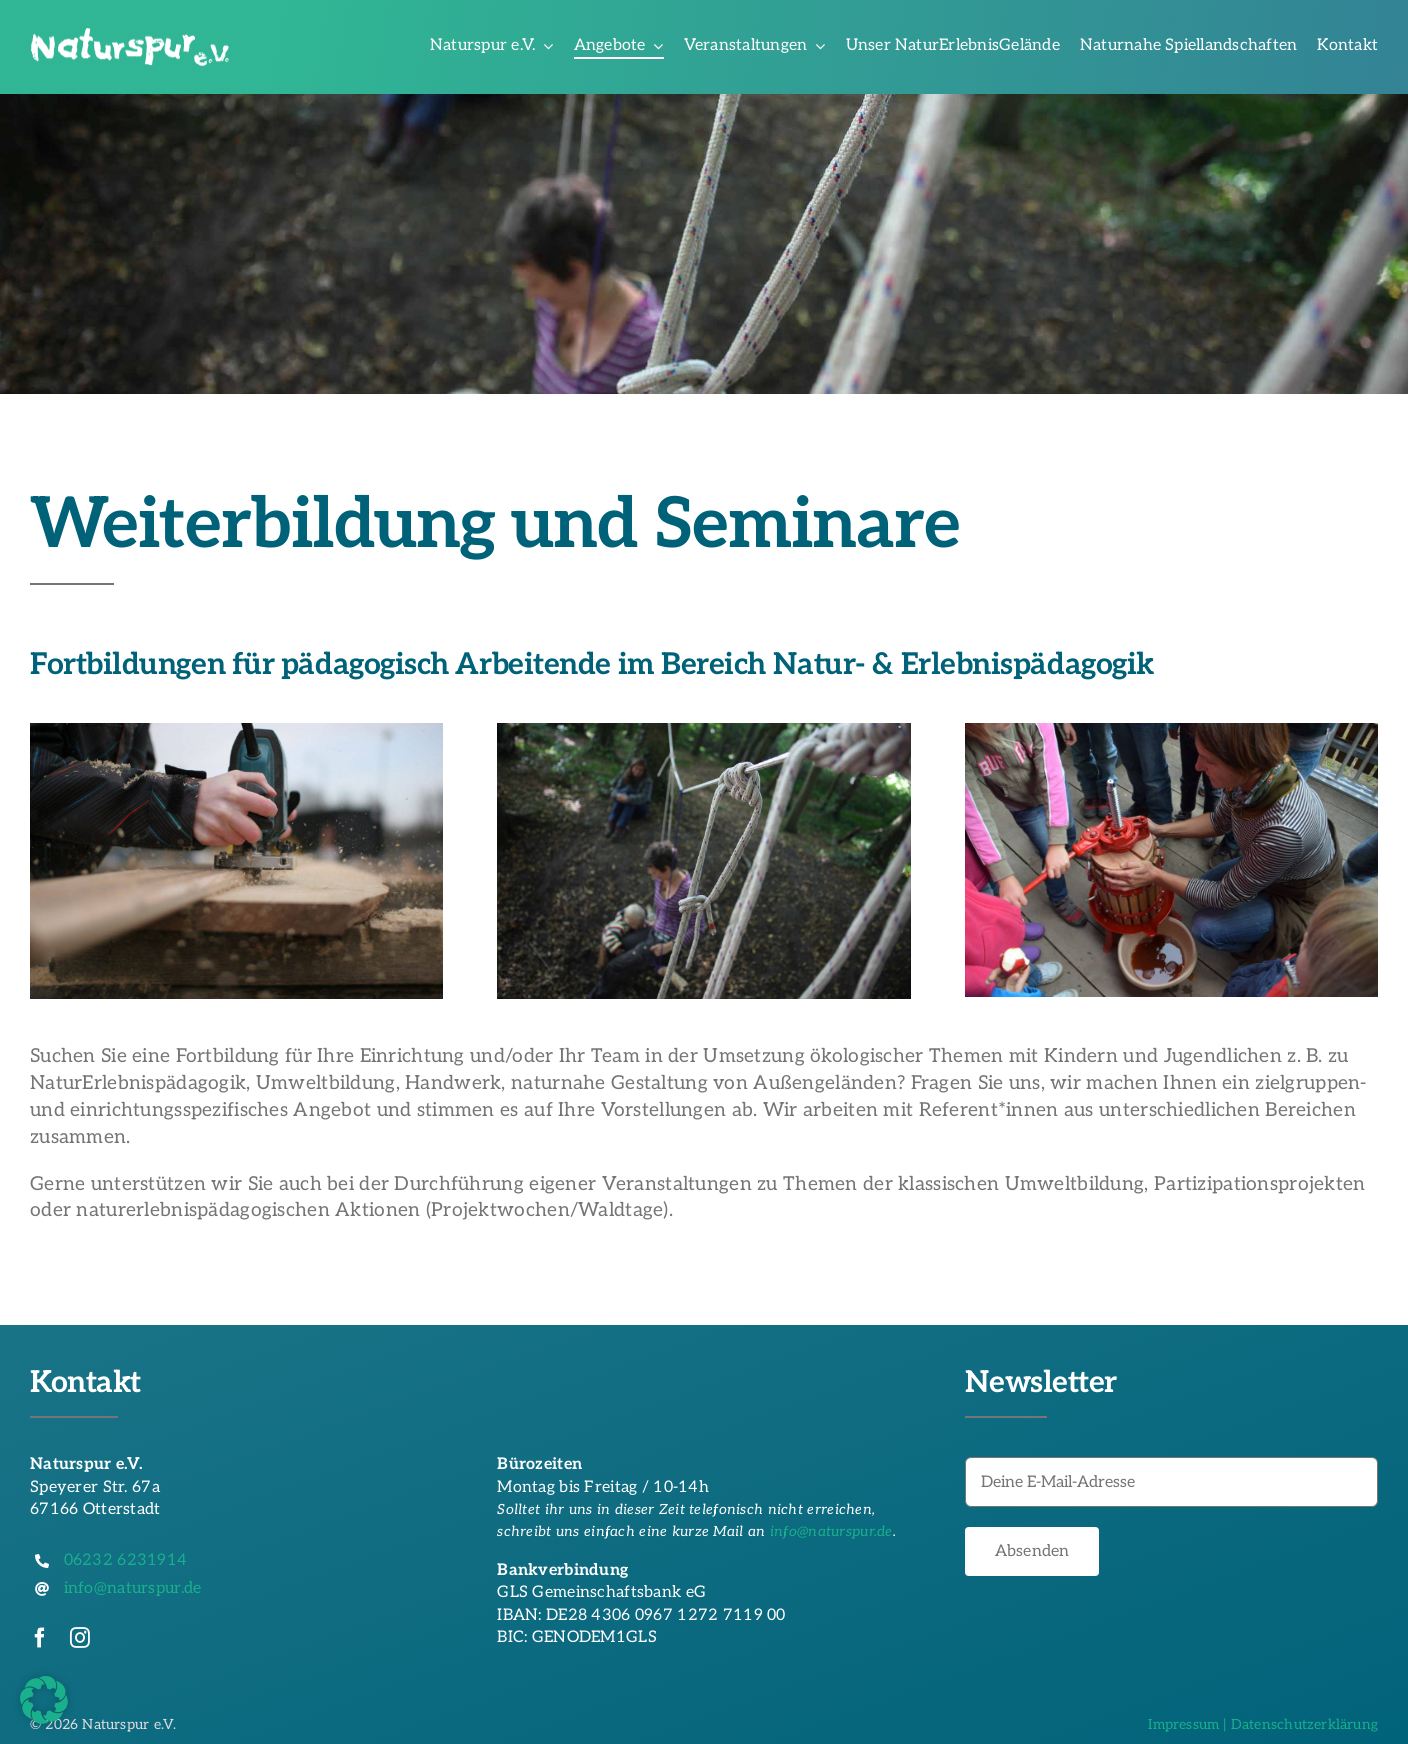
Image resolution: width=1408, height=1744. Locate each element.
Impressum (1183, 1724)
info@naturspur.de (831, 1531)
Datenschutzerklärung (1304, 1724)
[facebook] (40, 1638)
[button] (44, 1700)
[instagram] (80, 1638)
